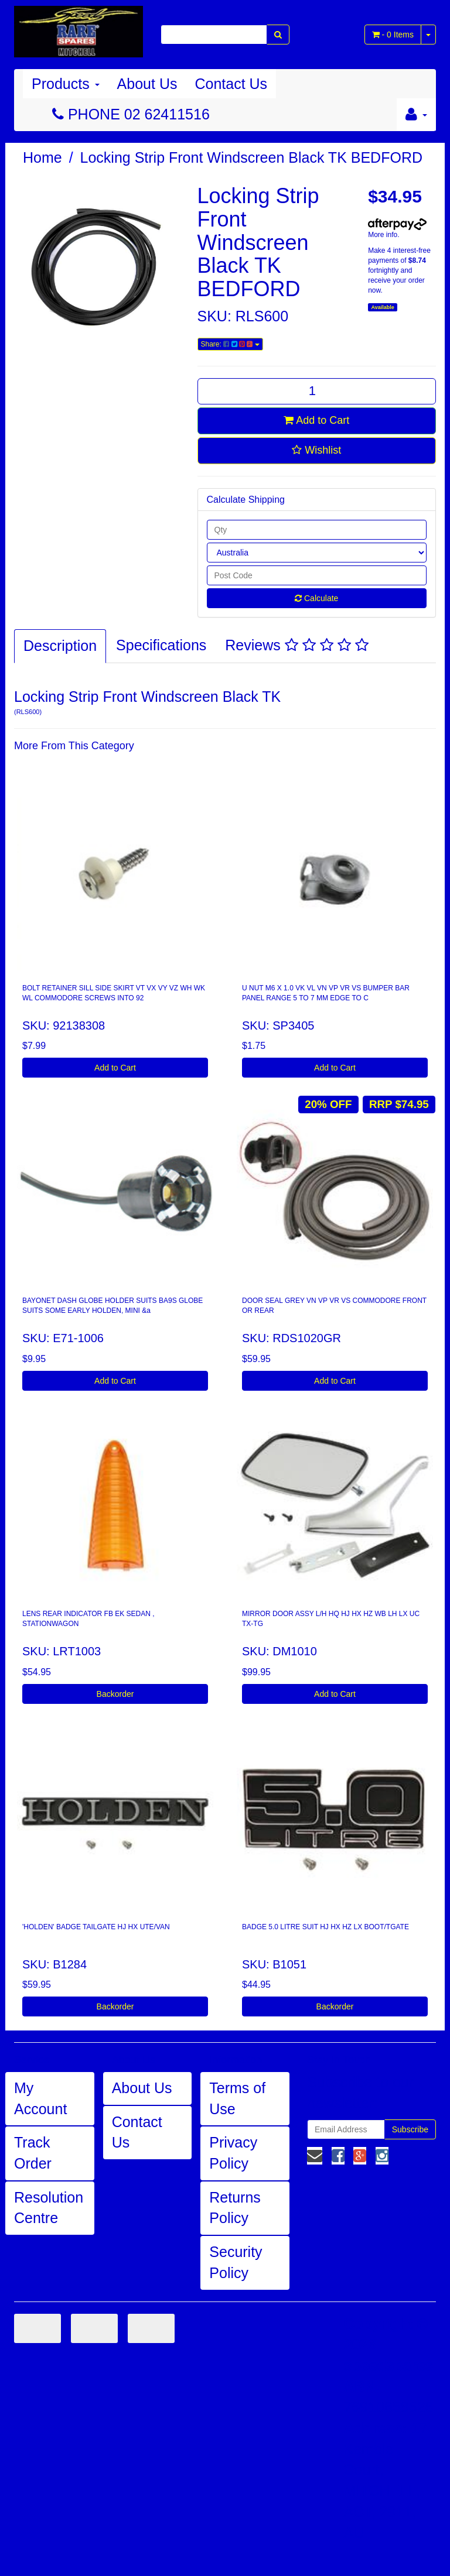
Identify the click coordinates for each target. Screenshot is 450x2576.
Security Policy (235, 2262)
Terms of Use (237, 2098)
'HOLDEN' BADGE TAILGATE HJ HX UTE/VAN (96, 1927)
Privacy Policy (233, 2153)
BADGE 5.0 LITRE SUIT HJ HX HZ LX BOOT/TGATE (325, 1927)
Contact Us (231, 84)
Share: (230, 344)
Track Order (33, 2153)
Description (60, 645)
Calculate (316, 598)
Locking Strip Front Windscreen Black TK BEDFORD (251, 157)
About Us (147, 84)
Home (42, 157)
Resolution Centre (48, 2208)
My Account (40, 2098)
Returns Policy (235, 2208)
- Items (393, 34)
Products (66, 84)
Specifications (161, 645)
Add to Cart (316, 420)
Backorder (115, 1694)
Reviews (296, 645)
